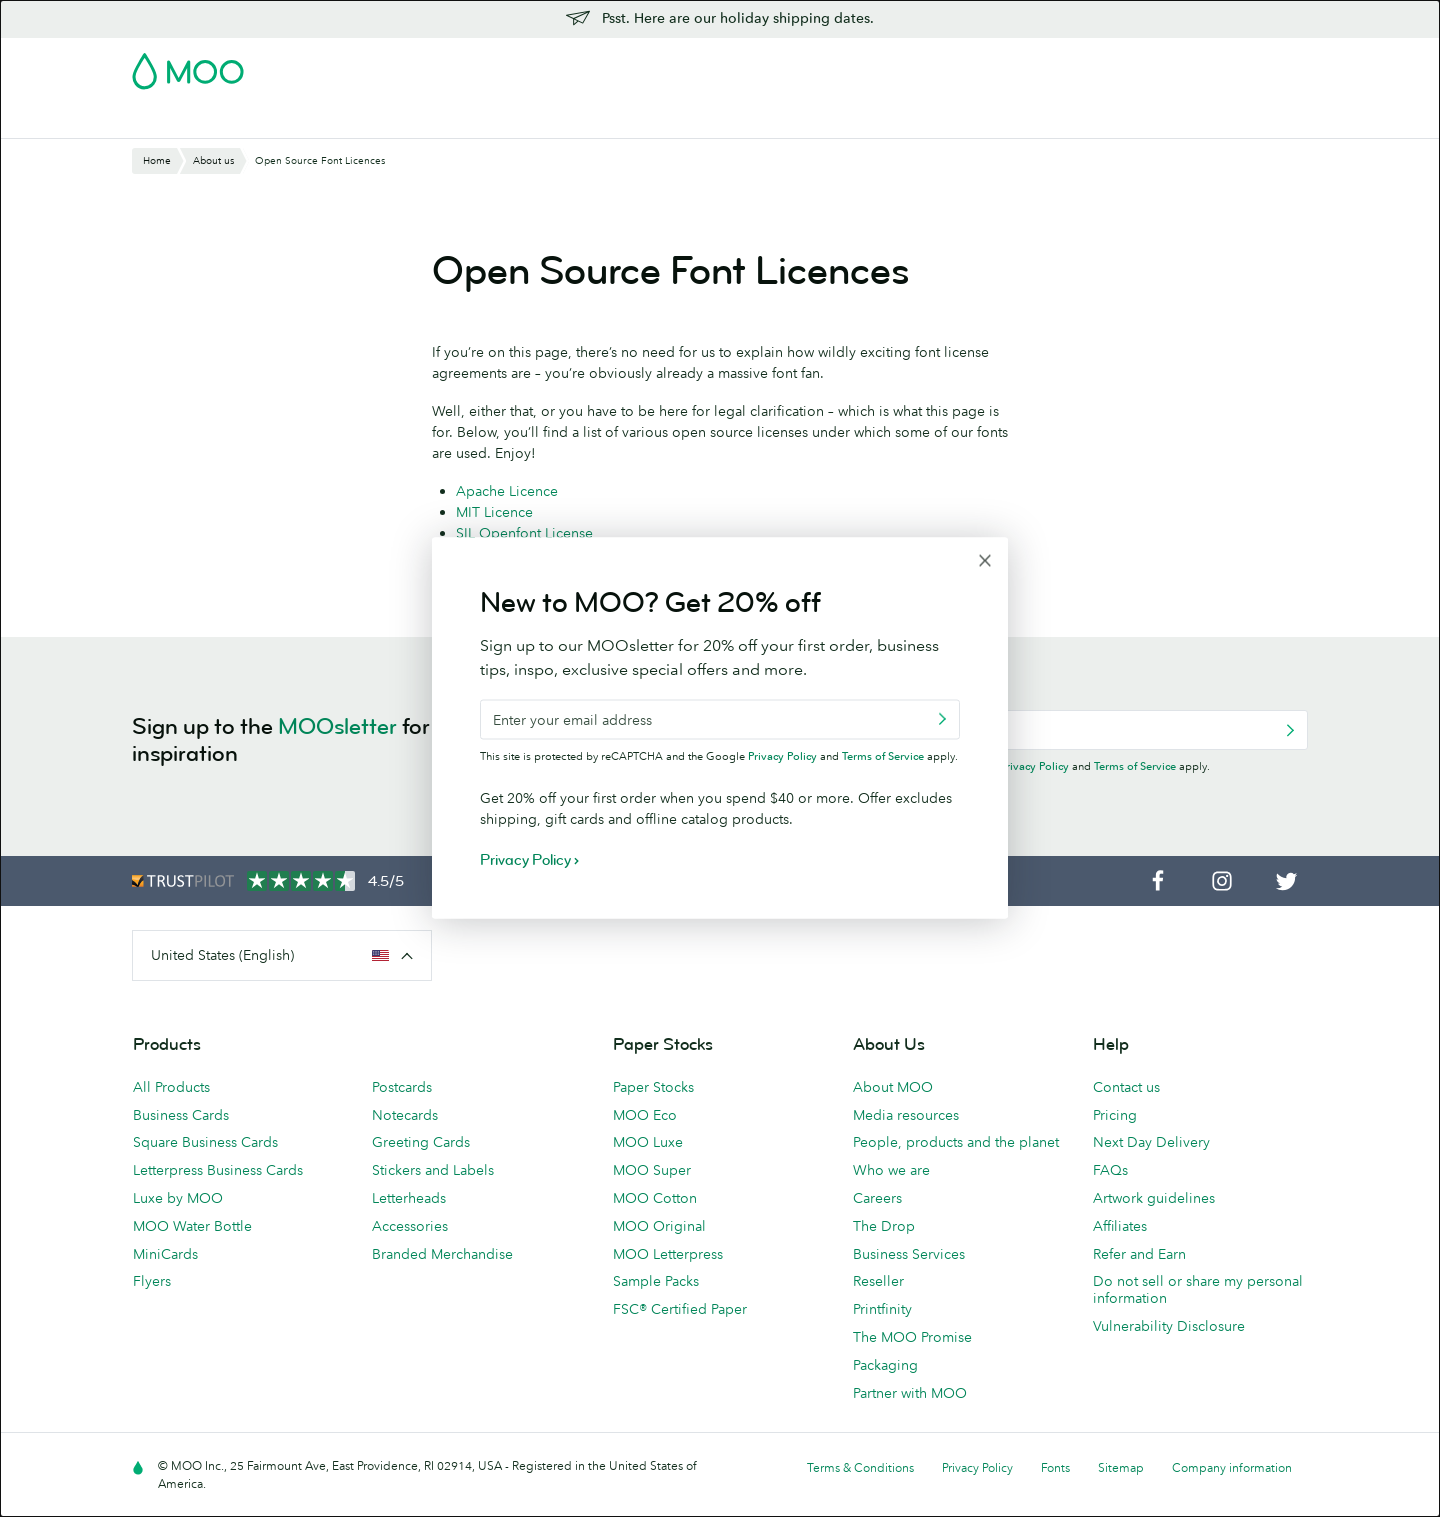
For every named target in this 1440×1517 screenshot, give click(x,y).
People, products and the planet (956, 1142)
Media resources (906, 1115)
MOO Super (652, 1170)
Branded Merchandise (442, 1254)
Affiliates (1120, 1226)
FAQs (1110, 1170)
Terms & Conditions (860, 1467)
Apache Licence (507, 491)
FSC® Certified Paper (680, 1309)
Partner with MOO (910, 1393)
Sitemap (1121, 1467)
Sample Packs (656, 1281)
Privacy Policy (1034, 766)
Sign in (1063, 65)
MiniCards (165, 1254)
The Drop (884, 1226)
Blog (1050, 120)
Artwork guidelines (1154, 1198)
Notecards (405, 1115)
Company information (1232, 1467)
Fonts (1055, 1467)
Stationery (671, 120)
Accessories (410, 1226)
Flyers (152, 1281)
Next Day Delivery (1151, 1142)
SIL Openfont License (524, 533)
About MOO (893, 1087)
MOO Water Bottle (192, 1226)
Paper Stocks (653, 1087)
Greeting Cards (421, 1142)
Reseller (878, 1281)
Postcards (291, 120)
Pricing (1115, 1115)
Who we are (891, 1170)
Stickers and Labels (433, 1170)
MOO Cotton (655, 1198)
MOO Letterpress (668, 1254)
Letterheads (409, 1198)
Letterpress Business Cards (218, 1170)
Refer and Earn (1139, 1254)
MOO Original (659, 1226)
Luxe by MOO (178, 1198)
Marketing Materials (549, 120)
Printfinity (882, 1309)
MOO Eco (645, 1115)
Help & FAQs (1128, 120)
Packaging (885, 1365)
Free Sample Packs (889, 65)
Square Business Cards (205, 1142)
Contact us (1126, 1087)
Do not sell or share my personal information (1198, 1289)
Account (995, 65)
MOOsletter (337, 726)
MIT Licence (494, 512)
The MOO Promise (912, 1337)
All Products (171, 1087)
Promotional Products (800, 120)
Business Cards (184, 120)
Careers (877, 1198)
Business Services (953, 120)
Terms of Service (1135, 766)
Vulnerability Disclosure (1169, 1326)
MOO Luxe (648, 1142)
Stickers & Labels (403, 120)
